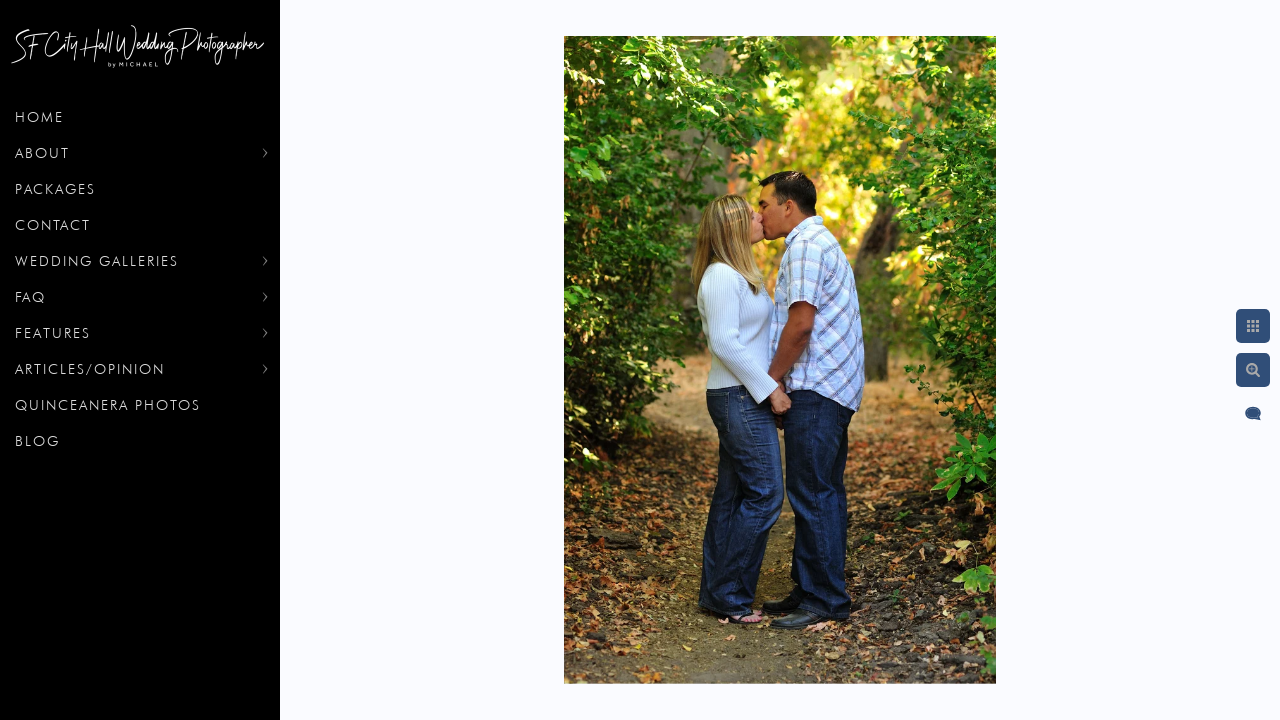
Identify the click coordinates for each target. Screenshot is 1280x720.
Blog (37, 441)
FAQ (30, 297)
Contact (53, 225)
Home (39, 117)
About (42, 153)
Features (53, 333)
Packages (55, 189)
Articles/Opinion (90, 369)
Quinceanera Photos (108, 405)
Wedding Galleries (97, 261)
